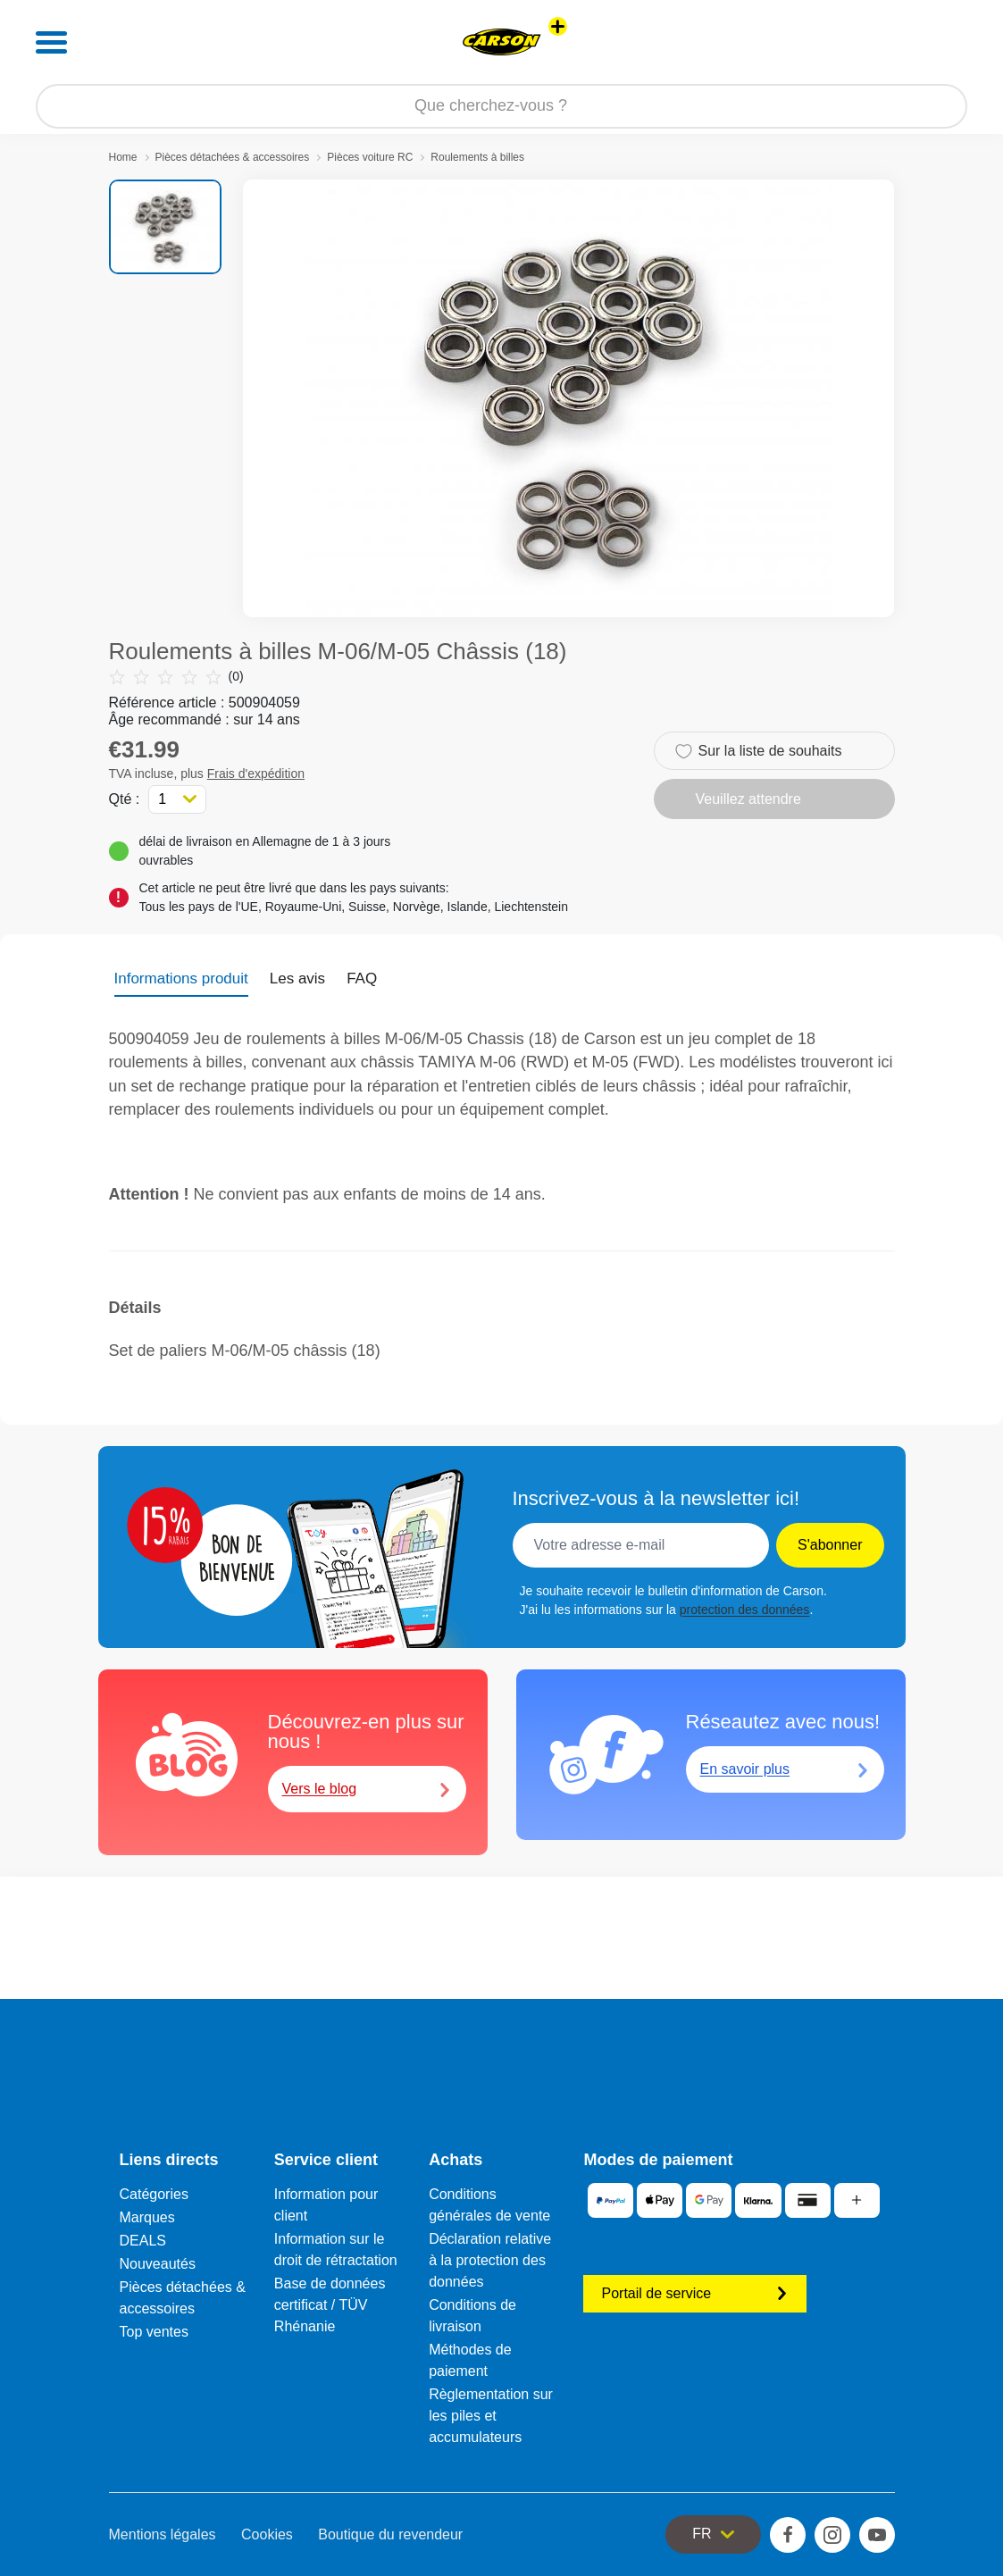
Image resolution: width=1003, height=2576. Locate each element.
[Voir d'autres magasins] (557, 26)
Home (123, 157)
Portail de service (695, 2293)
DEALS (143, 2240)
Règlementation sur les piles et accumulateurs (491, 2416)
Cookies (267, 2534)
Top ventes (154, 2331)
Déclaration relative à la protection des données (490, 2260)
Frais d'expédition (256, 773)
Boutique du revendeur (390, 2534)
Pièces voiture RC (370, 157)
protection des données (745, 1609)
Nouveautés (158, 2263)
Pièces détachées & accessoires (232, 157)
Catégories (154, 2194)
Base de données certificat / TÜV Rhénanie (330, 2305)
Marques (147, 2217)
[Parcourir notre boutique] (501, 106)
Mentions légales (162, 2534)
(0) (176, 676)
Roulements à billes (477, 157)
